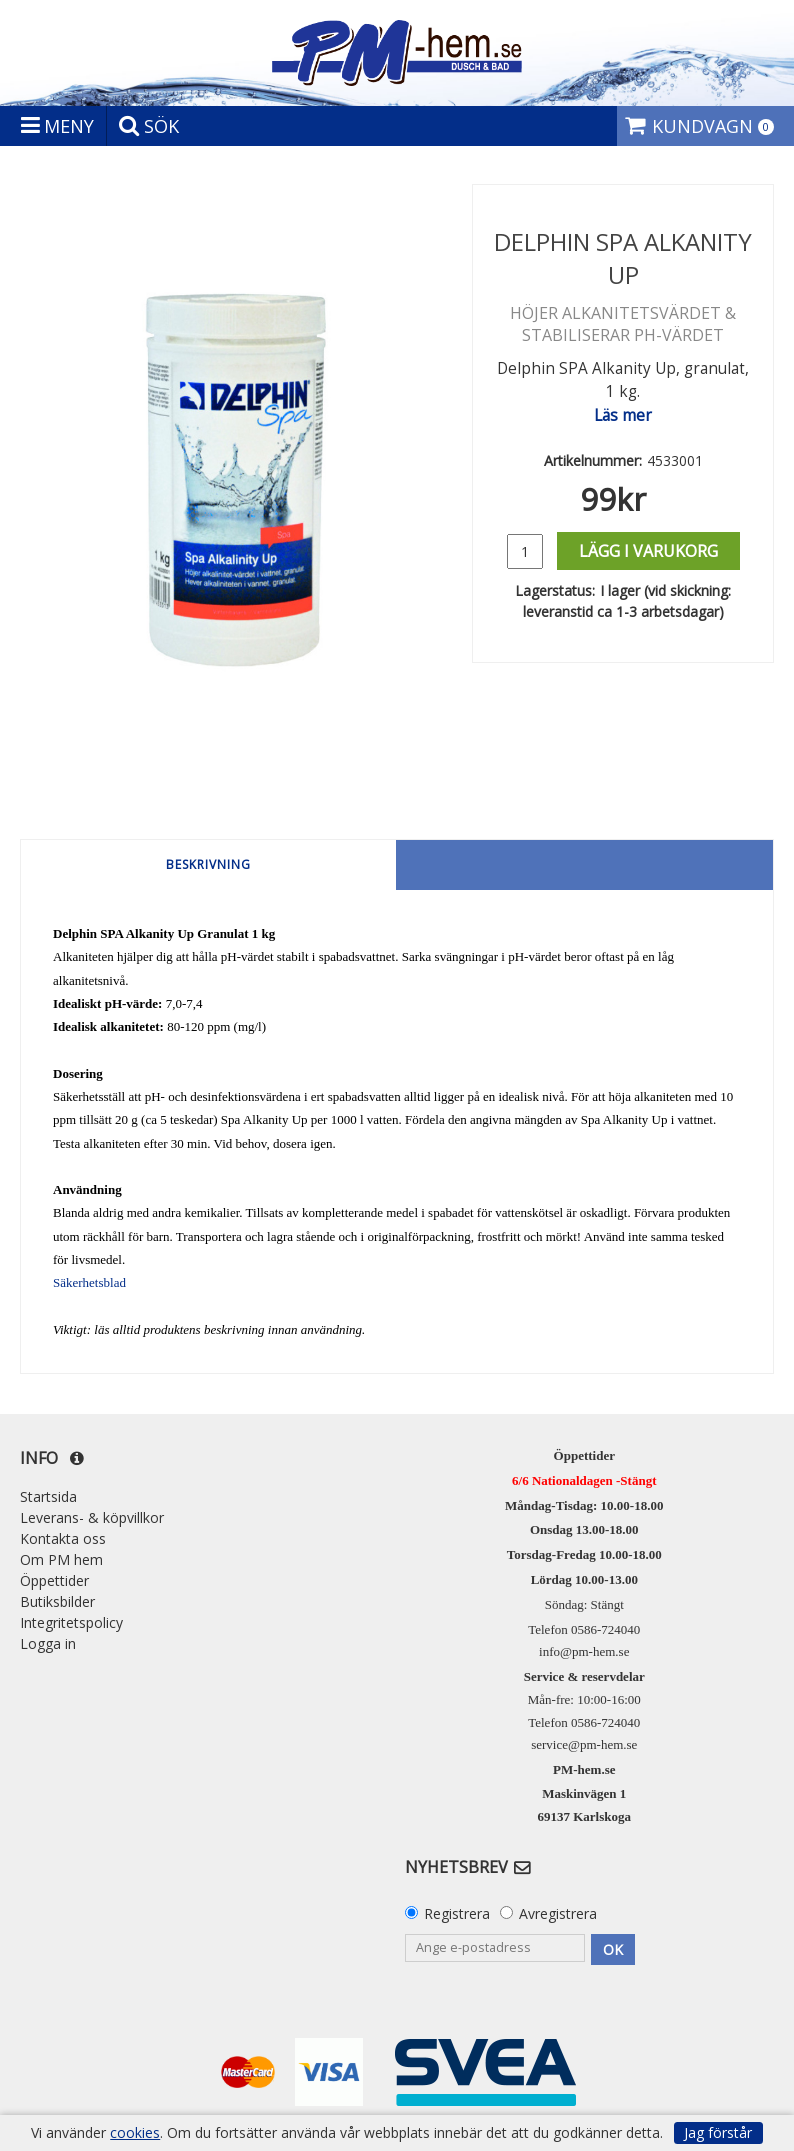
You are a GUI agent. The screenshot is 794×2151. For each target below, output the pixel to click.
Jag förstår (718, 2132)
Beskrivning (208, 864)
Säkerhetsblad (89, 1282)
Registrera (457, 1913)
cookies (135, 2133)
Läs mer (623, 415)
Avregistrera (558, 1913)
